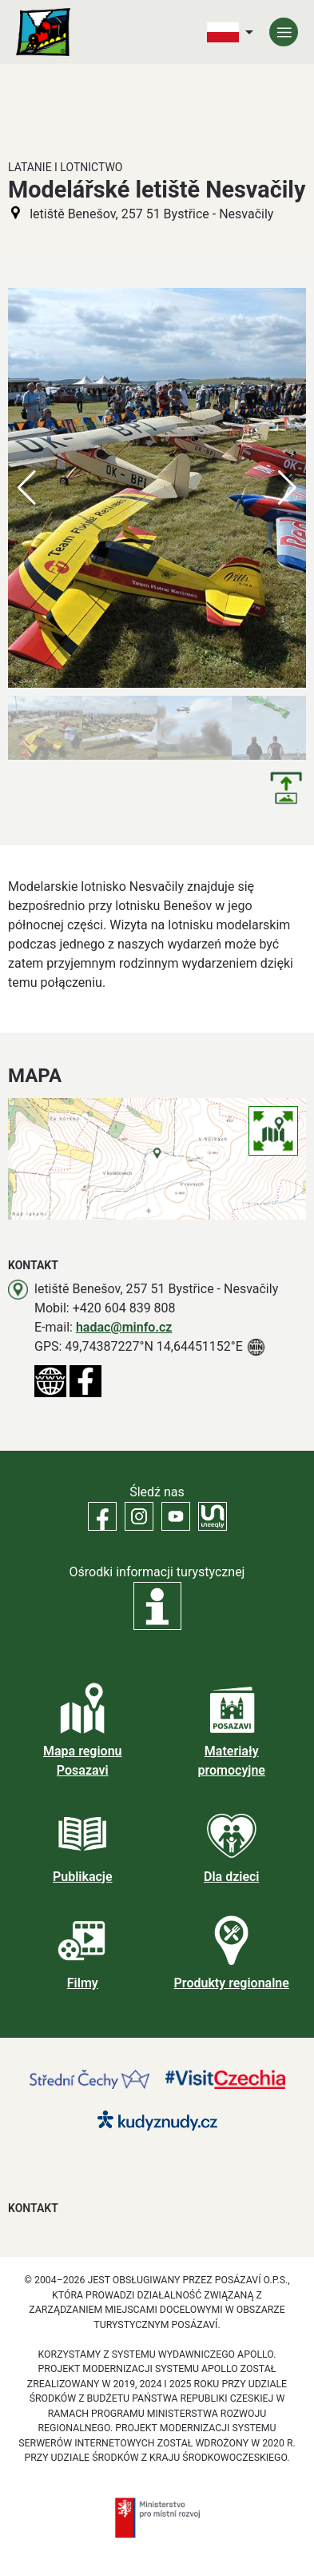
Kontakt (33, 2208)
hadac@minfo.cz (124, 1327)
